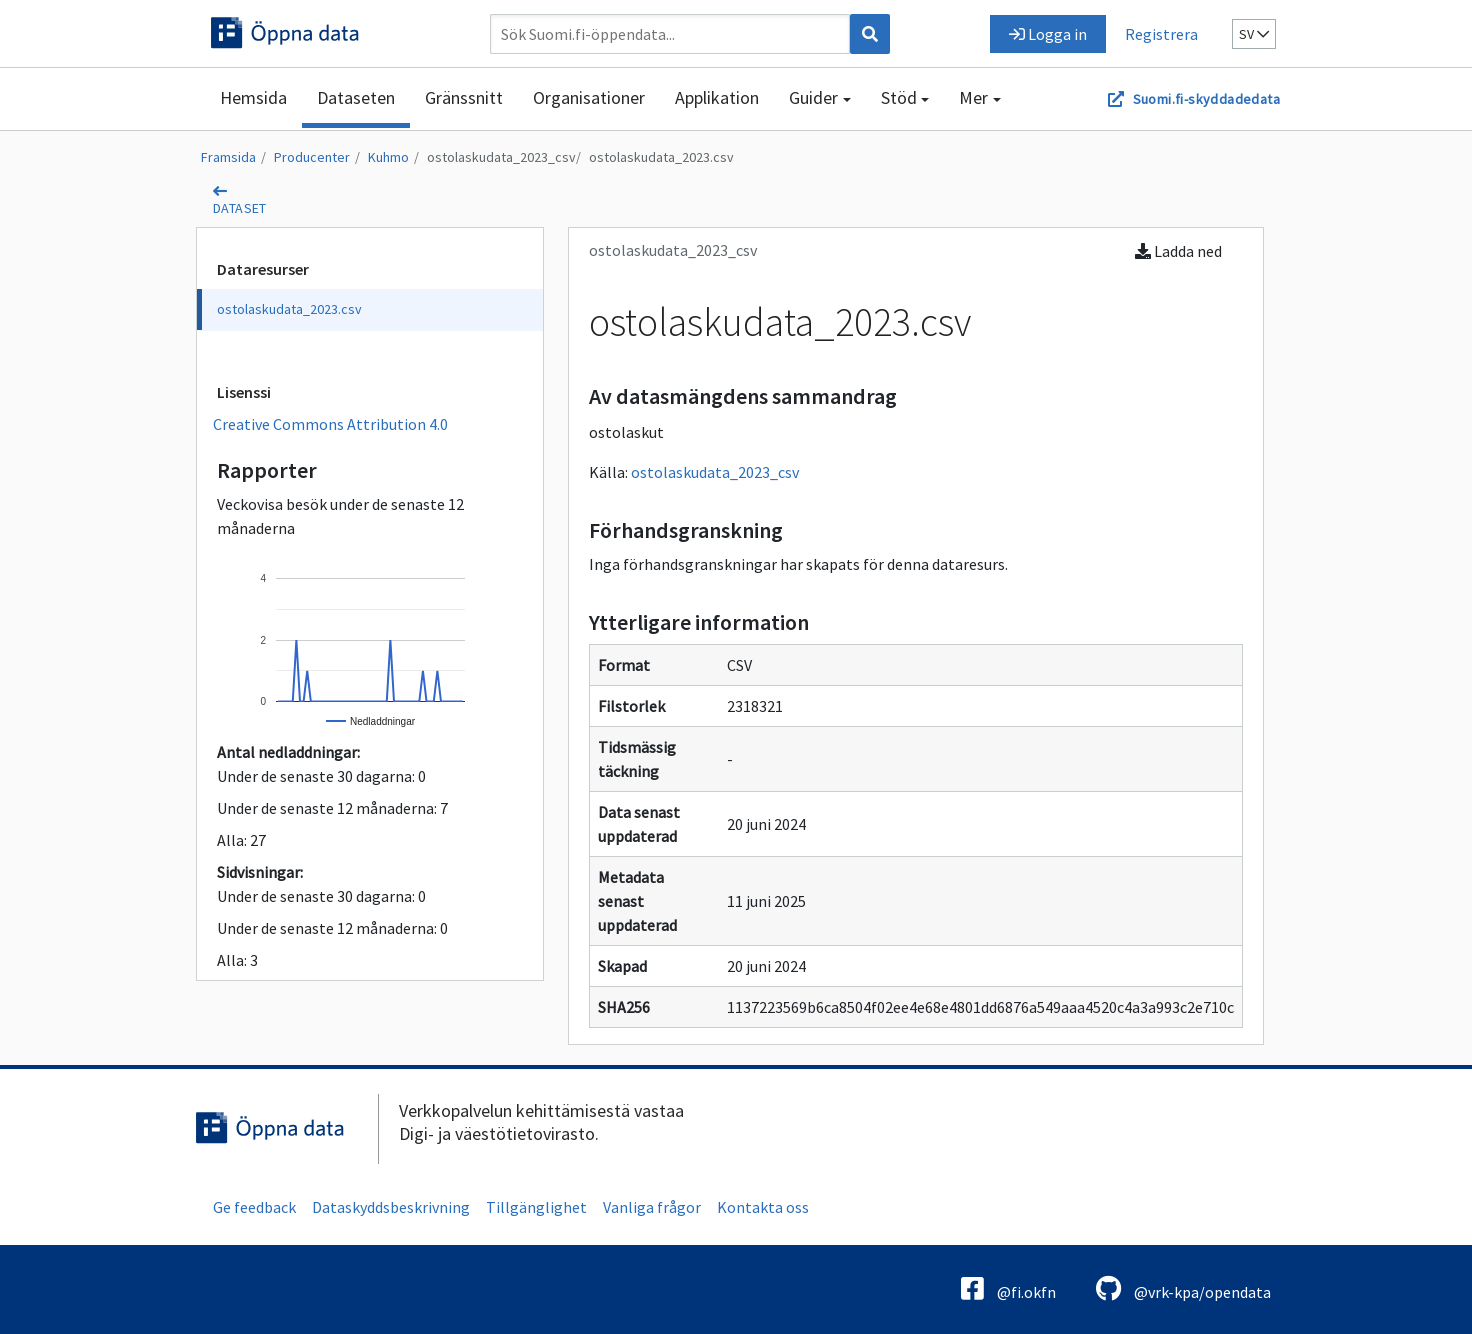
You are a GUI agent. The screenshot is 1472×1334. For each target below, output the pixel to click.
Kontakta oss (763, 1207)
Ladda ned (1178, 251)
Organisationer (589, 97)
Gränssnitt (464, 97)
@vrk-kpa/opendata (1183, 1288)
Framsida (228, 157)
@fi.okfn (1008, 1288)
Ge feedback (254, 1207)
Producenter (312, 157)
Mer (973, 97)
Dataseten (356, 97)
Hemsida (253, 97)
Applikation (717, 97)
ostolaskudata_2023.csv (661, 157)
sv (1254, 34)
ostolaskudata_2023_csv (501, 157)
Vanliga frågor (652, 1207)
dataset (240, 208)
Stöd (899, 97)
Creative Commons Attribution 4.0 (330, 424)
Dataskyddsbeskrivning (391, 1207)
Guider (813, 97)
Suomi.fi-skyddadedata (1206, 99)
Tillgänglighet (536, 1207)
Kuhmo (388, 157)
